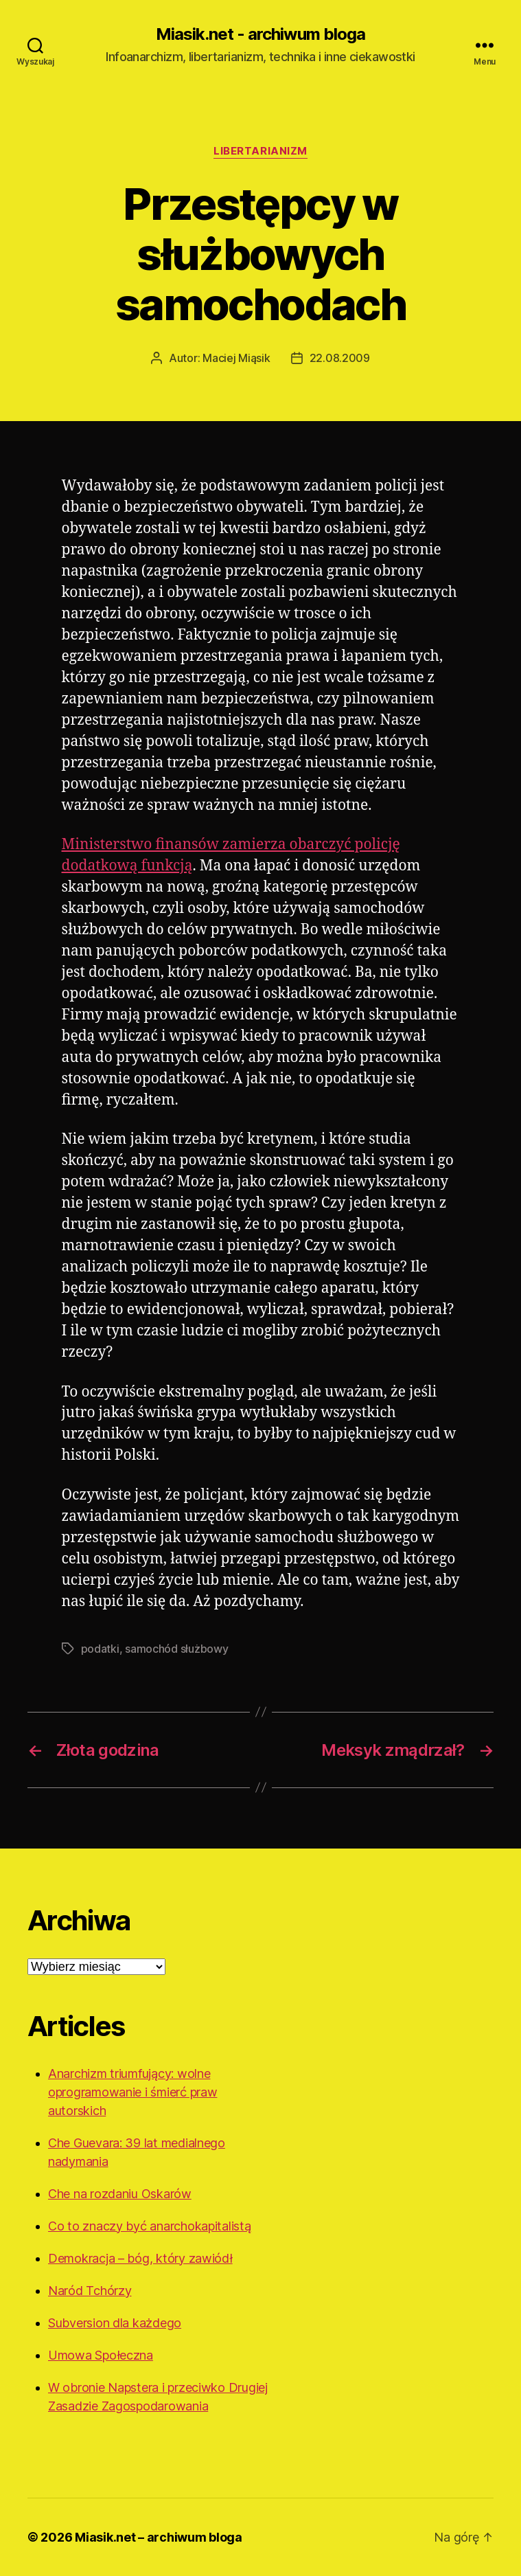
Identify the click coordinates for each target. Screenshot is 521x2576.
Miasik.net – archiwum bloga (158, 2537)
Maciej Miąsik (236, 358)
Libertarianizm (260, 151)
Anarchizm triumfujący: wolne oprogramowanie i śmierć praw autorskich (132, 2092)
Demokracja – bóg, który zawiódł (140, 2258)
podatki (100, 1649)
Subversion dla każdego (114, 2323)
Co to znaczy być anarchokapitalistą (149, 2226)
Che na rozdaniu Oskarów (120, 2194)
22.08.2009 (340, 358)
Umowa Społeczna (100, 2355)
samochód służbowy (176, 1649)
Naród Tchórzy (90, 2290)
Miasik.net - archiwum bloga (260, 34)
